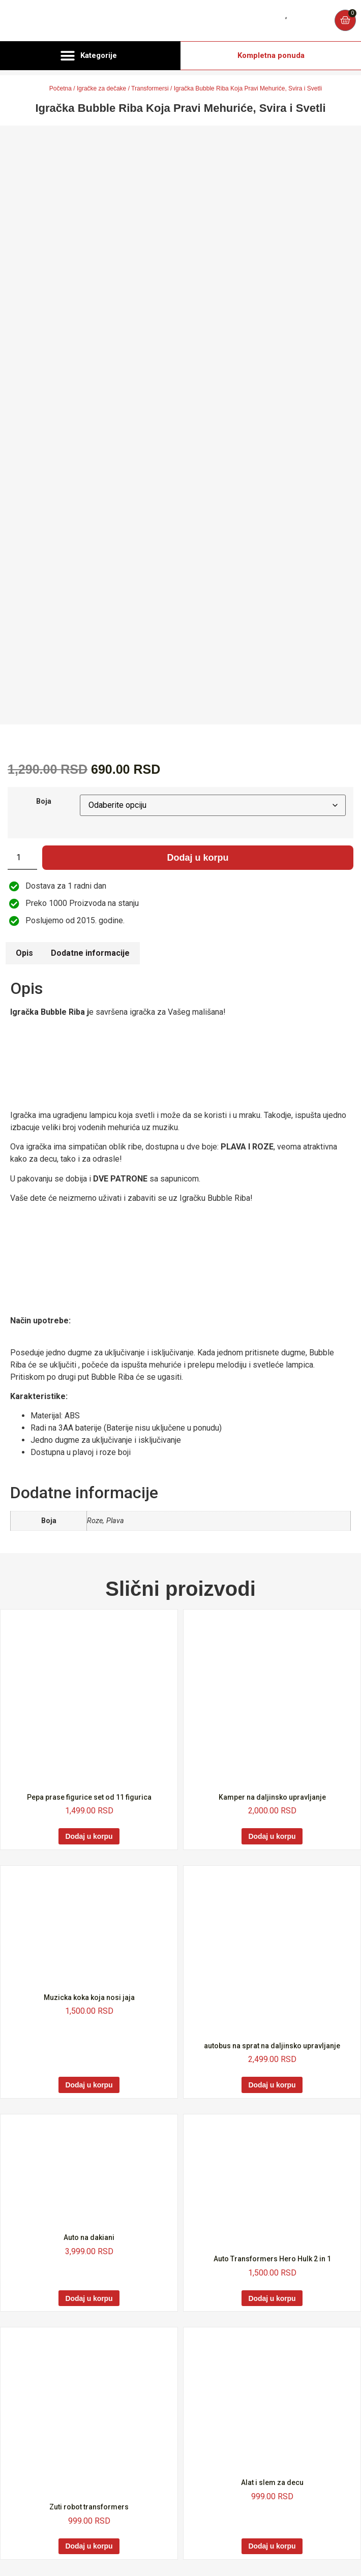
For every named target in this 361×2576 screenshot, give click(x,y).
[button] (90, 56)
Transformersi (150, 88)
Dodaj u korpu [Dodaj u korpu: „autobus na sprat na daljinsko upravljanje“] (272, 2085)
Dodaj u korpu (198, 858)
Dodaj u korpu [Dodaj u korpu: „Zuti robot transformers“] (89, 2546)
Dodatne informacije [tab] (90, 953)
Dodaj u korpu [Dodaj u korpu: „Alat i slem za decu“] (272, 2546)
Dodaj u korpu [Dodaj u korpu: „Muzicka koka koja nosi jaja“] (89, 2085)
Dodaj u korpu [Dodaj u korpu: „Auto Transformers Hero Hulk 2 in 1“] (272, 2298)
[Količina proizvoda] (22, 857)
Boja (43, 801)
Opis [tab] (24, 953)
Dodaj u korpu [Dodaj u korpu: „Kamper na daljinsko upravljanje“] (272, 1836)
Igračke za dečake (101, 88)
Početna (60, 88)
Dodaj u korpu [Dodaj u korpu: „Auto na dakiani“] (89, 2298)
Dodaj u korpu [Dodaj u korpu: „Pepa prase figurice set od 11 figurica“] (89, 1836)
